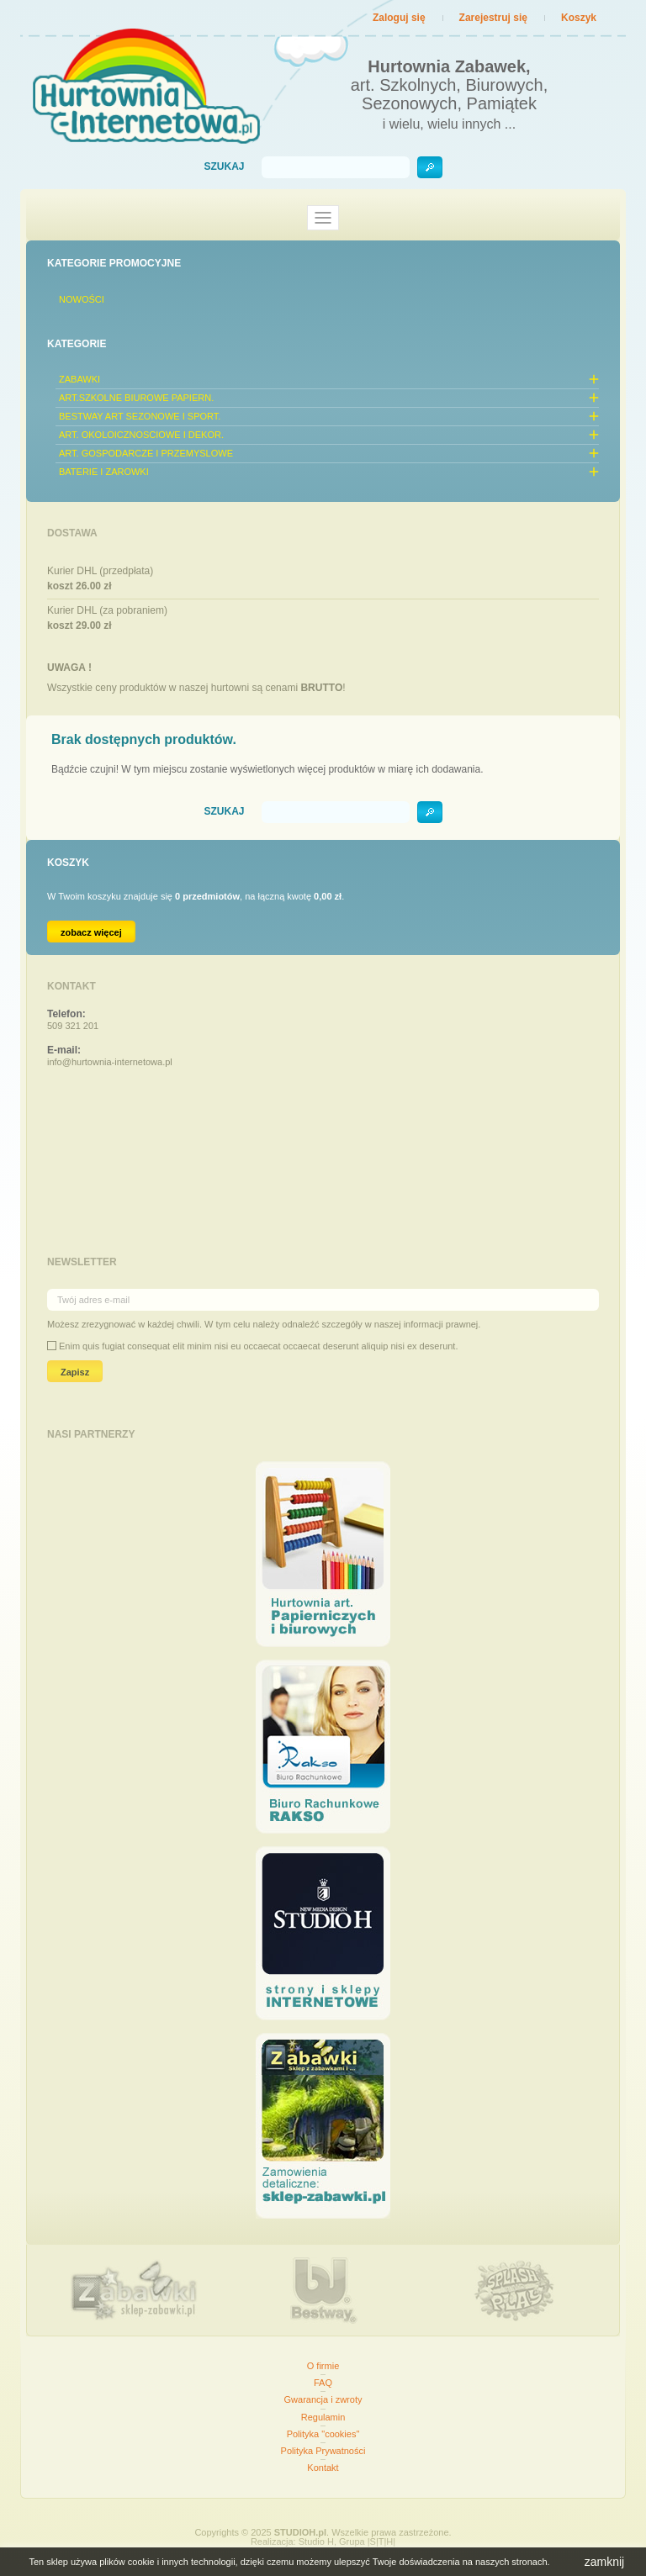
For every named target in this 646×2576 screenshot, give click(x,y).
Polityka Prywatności (323, 2451)
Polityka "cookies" (323, 2434)
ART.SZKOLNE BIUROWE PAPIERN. (136, 398)
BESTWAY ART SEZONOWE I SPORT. (139, 416)
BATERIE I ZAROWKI (104, 472)
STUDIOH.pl (300, 2532)
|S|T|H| (381, 2541)
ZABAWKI (79, 379)
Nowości (81, 299)
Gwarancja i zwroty (323, 2399)
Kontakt (322, 2468)
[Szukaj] (336, 167)
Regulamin (323, 2417)
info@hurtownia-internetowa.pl (109, 1062)
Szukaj (224, 166)
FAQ (323, 2383)
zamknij (604, 2561)
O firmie (323, 2366)
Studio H (316, 2541)
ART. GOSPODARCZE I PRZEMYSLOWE (146, 453)
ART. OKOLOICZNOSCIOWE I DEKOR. (141, 435)
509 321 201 (72, 1026)
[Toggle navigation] (323, 217)
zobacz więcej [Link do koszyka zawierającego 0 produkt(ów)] (91, 932)
